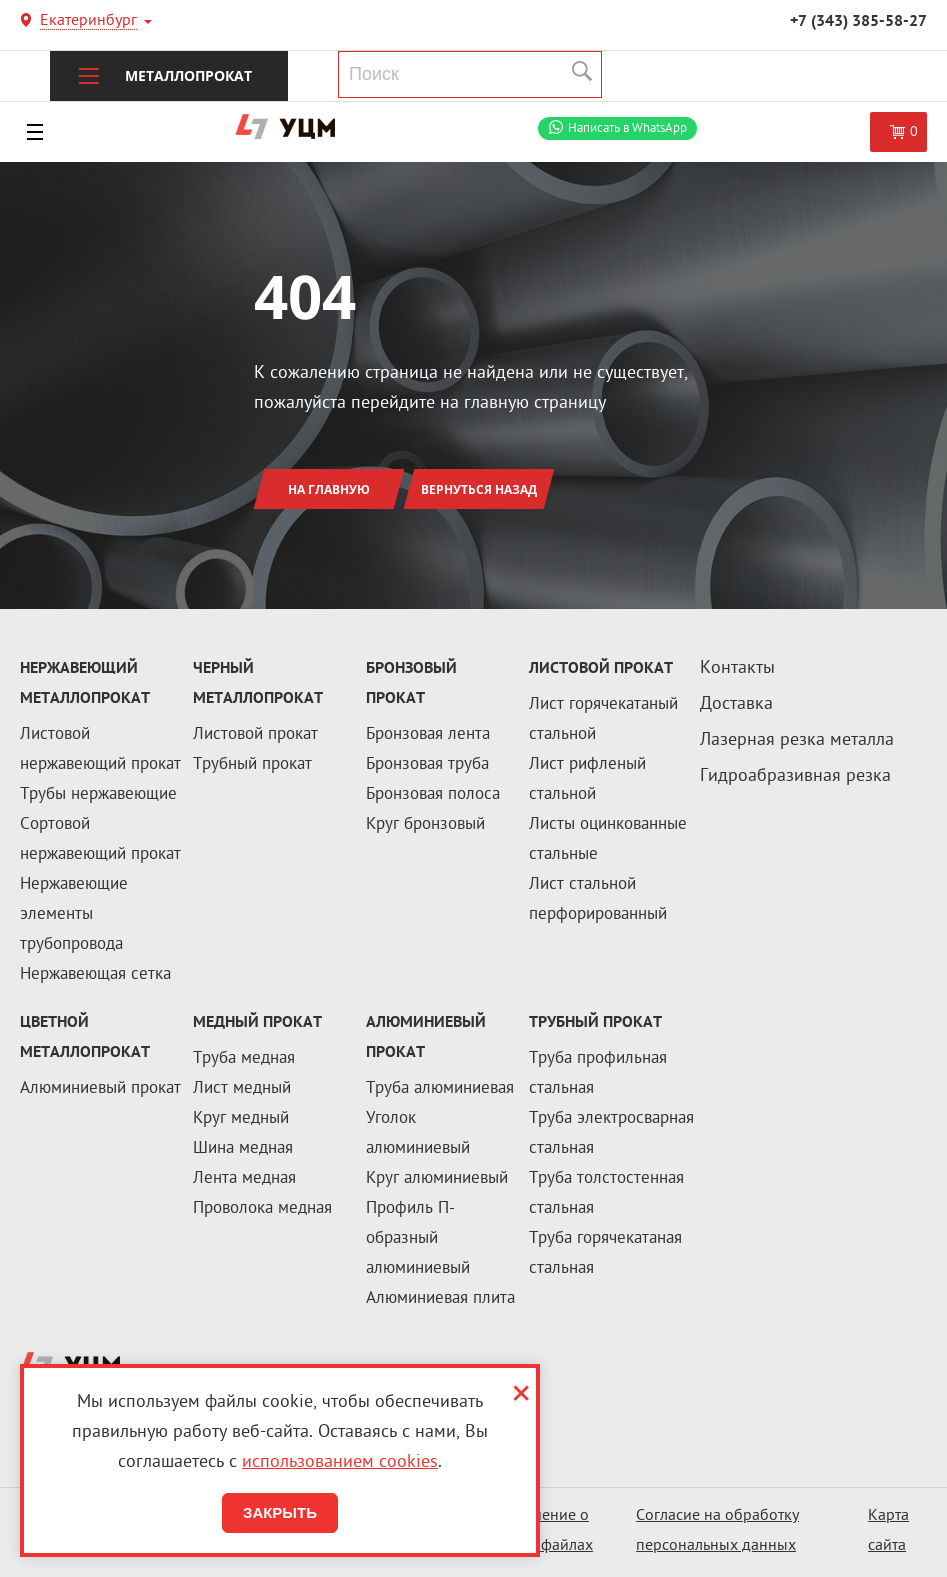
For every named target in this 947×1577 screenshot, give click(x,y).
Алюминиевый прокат (100, 1089)
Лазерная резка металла (797, 740)
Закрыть (280, 1512)
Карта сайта (888, 1531)
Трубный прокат (252, 765)
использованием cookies (340, 1462)
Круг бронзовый (425, 825)
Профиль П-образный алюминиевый (418, 1239)
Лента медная (244, 1179)
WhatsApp (627, 128)
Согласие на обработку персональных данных (717, 1531)
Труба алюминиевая (440, 1089)
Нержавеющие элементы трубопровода (74, 915)
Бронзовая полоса (433, 795)
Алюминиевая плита (440, 1299)
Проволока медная (262, 1209)
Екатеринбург (88, 22)
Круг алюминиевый (437, 1179)
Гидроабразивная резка (795, 776)
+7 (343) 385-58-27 (858, 22)
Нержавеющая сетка (95, 975)
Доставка (736, 704)
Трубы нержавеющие (98, 795)
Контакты (737, 668)
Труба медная (244, 1059)
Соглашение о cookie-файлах (541, 1531)
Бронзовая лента (428, 735)
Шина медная (243, 1149)
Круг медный (241, 1119)
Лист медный (242, 1089)
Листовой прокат (255, 735)
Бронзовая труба (427, 765)
